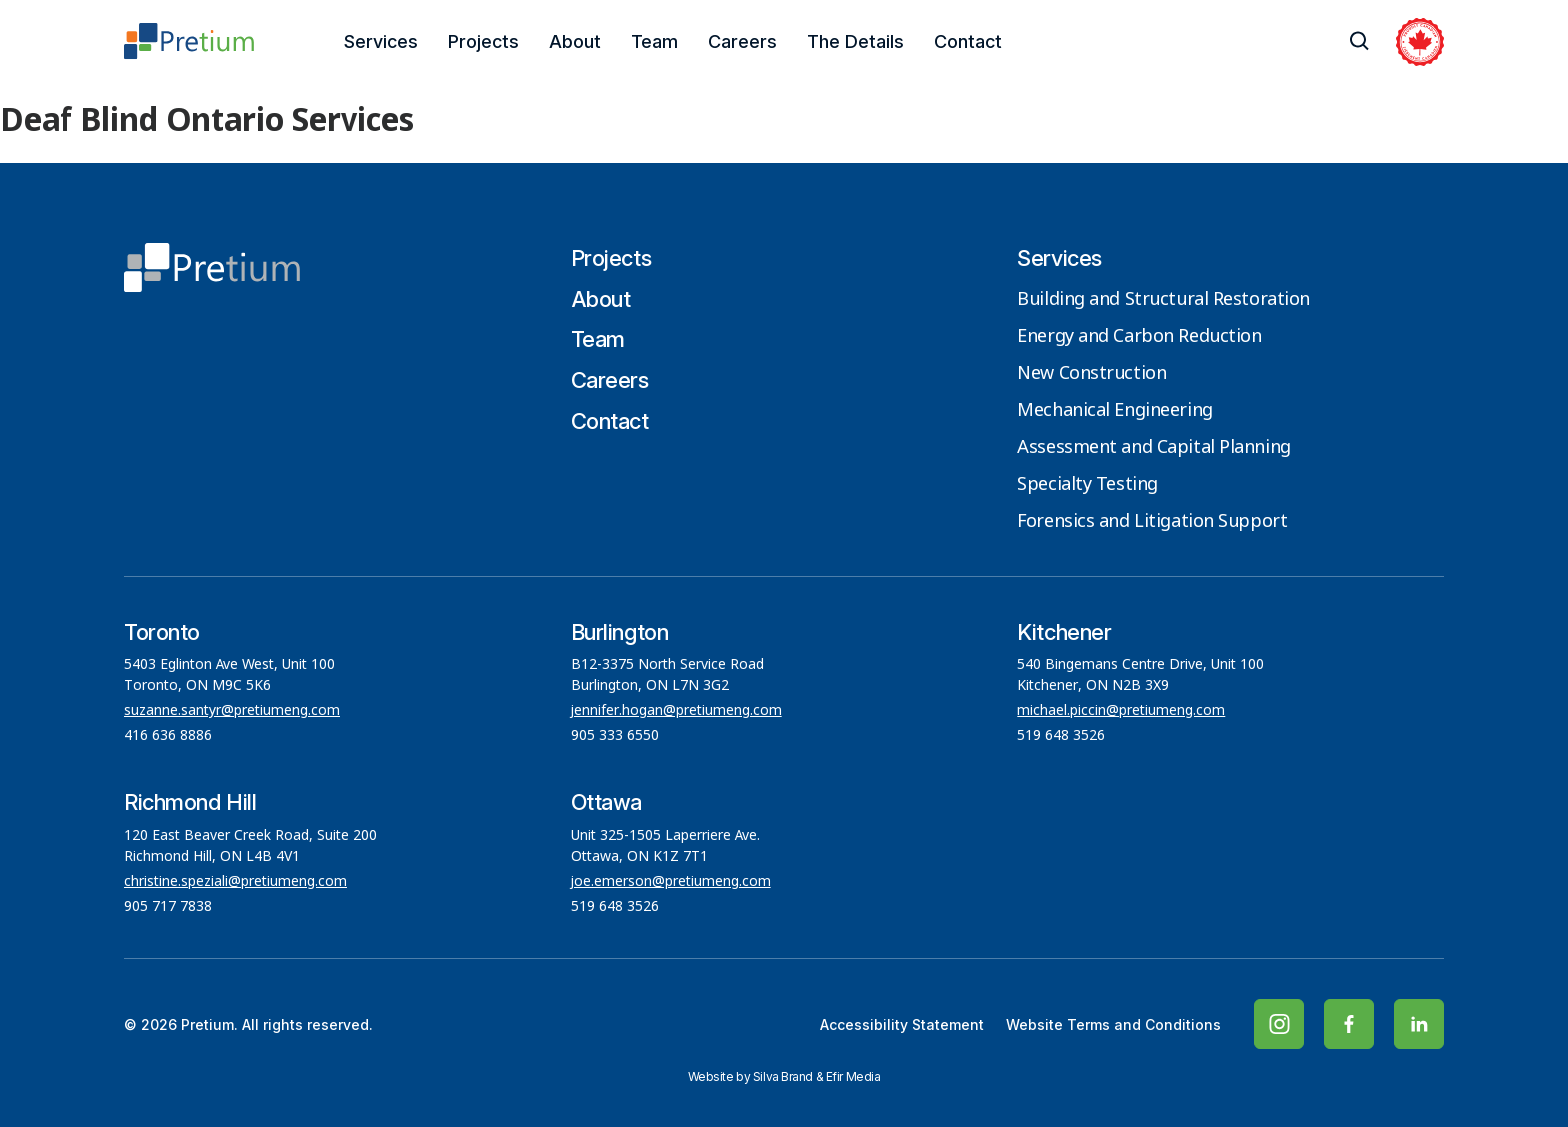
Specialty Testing (1087, 485)
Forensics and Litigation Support (1152, 522)
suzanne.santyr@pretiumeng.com (232, 711)
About (575, 41)
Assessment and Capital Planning (1153, 448)
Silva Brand (783, 1076)
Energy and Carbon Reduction (1139, 337)
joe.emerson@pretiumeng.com (671, 882)
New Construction (1091, 374)
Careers (742, 41)
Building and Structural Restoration (1163, 300)
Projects (483, 41)
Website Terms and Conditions (1113, 1024)
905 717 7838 (168, 907)
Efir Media (853, 1076)
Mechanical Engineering (1114, 411)
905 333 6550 (615, 736)
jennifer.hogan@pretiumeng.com (676, 711)
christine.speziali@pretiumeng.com (235, 882)
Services (381, 41)
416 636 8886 (168, 736)
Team (654, 41)
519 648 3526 (1063, 736)
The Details (855, 41)
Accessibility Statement (902, 1024)
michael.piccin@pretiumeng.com (1121, 711)
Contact (968, 41)
